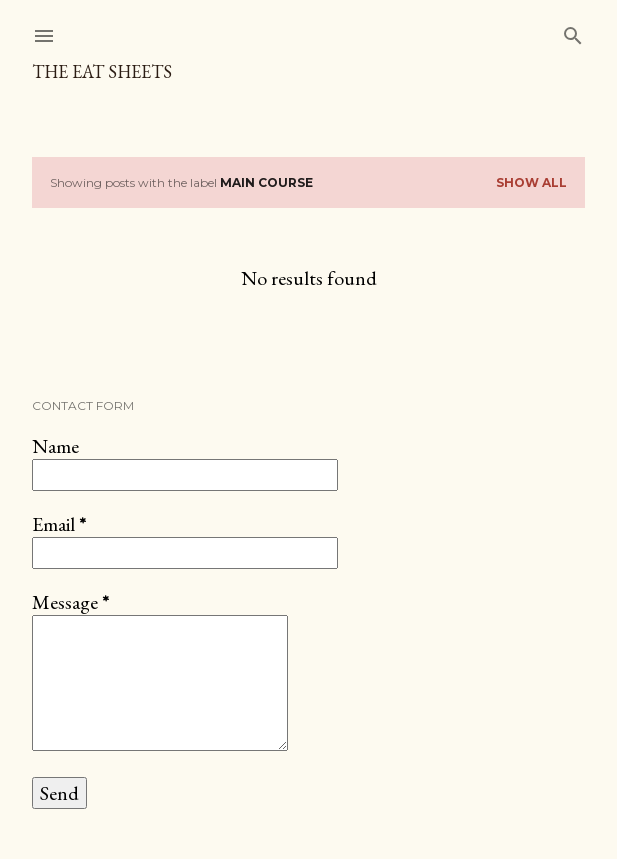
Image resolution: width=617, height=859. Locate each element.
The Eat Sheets (102, 71)
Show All (531, 182)
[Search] (573, 31)
